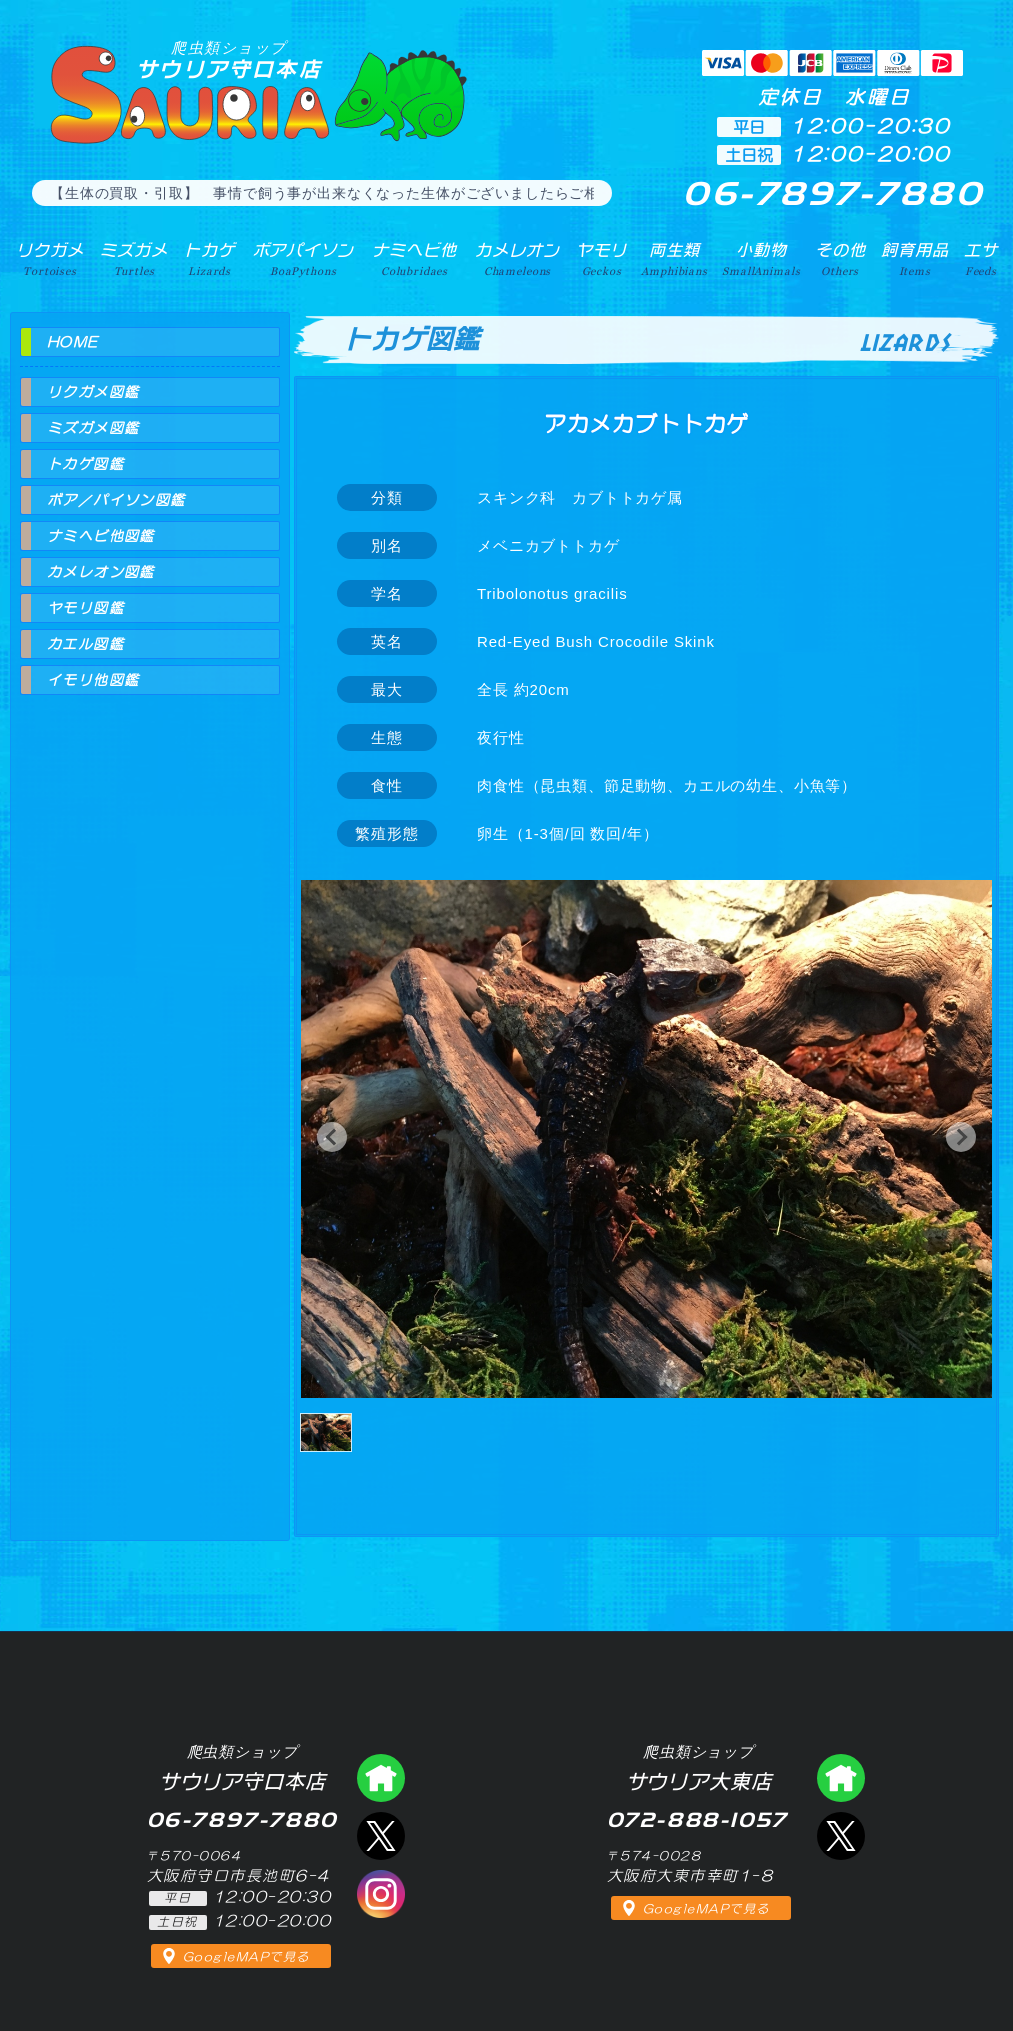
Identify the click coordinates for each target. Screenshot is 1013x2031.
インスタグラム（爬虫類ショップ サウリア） (381, 1894)
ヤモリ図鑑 (85, 608)
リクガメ (49, 259)
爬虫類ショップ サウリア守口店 (381, 1778)
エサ (981, 259)
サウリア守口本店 (229, 59)
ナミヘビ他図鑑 (101, 536)
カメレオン (517, 259)
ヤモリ (601, 259)
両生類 (674, 259)
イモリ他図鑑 (93, 680)
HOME (73, 342)
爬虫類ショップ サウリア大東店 (841, 1778)
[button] (332, 1137)
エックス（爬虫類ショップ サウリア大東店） (841, 1836)
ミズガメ (133, 259)
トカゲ (209, 259)
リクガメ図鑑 (93, 392)
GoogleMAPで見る (246, 1957)
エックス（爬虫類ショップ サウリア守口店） (381, 1836)
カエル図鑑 (85, 644)
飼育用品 (914, 259)
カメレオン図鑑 (101, 572)
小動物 (761, 259)
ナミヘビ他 (414, 259)
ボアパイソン (303, 259)
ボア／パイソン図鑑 (116, 500)
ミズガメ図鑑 (93, 428)
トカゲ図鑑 (85, 464)
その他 (840, 259)
